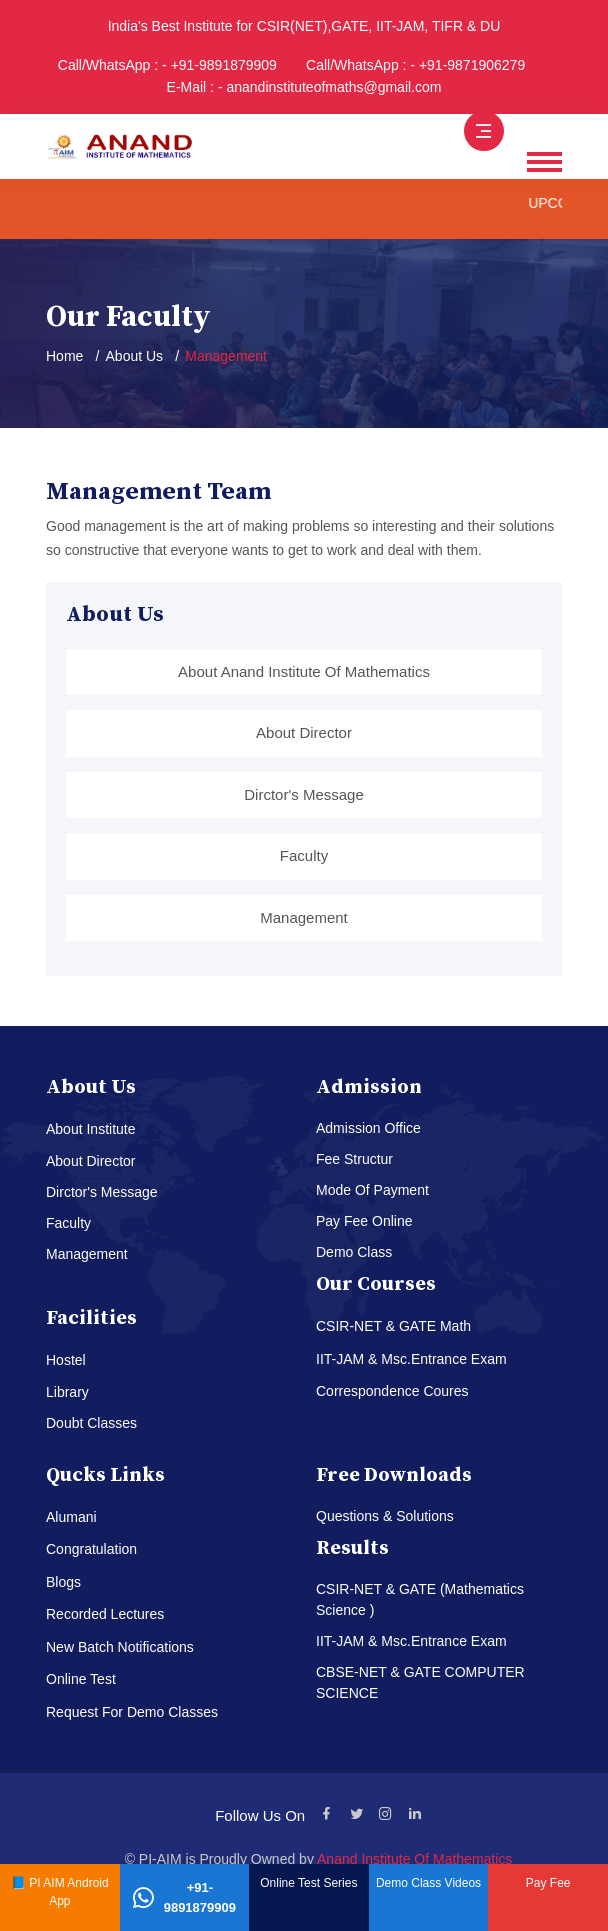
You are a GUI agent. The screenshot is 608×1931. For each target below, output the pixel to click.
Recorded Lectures (105, 1614)
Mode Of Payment (372, 1190)
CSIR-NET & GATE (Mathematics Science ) (420, 1599)
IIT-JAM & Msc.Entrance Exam (411, 1359)
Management (304, 917)
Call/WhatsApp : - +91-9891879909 (167, 65)
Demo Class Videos (428, 1883)
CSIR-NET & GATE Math (393, 1326)
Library (67, 1392)
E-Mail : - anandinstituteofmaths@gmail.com (304, 87)
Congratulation (91, 1549)
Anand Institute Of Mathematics (414, 1859)
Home (64, 356)
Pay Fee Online (364, 1221)
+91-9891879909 (184, 1897)
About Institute (91, 1129)
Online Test (81, 1679)
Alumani (71, 1517)
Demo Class (354, 1252)
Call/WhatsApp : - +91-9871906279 (415, 65)
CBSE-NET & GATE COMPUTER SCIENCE (420, 1682)
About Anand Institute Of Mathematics (304, 671)
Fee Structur (354, 1159)
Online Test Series (308, 1883)
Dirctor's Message (304, 794)
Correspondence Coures (392, 1391)
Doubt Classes (91, 1423)
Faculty (304, 855)
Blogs (63, 1582)
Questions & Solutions (385, 1516)
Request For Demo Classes (132, 1712)
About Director (304, 732)
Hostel (66, 1360)
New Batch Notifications (120, 1647)
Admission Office (368, 1128)
